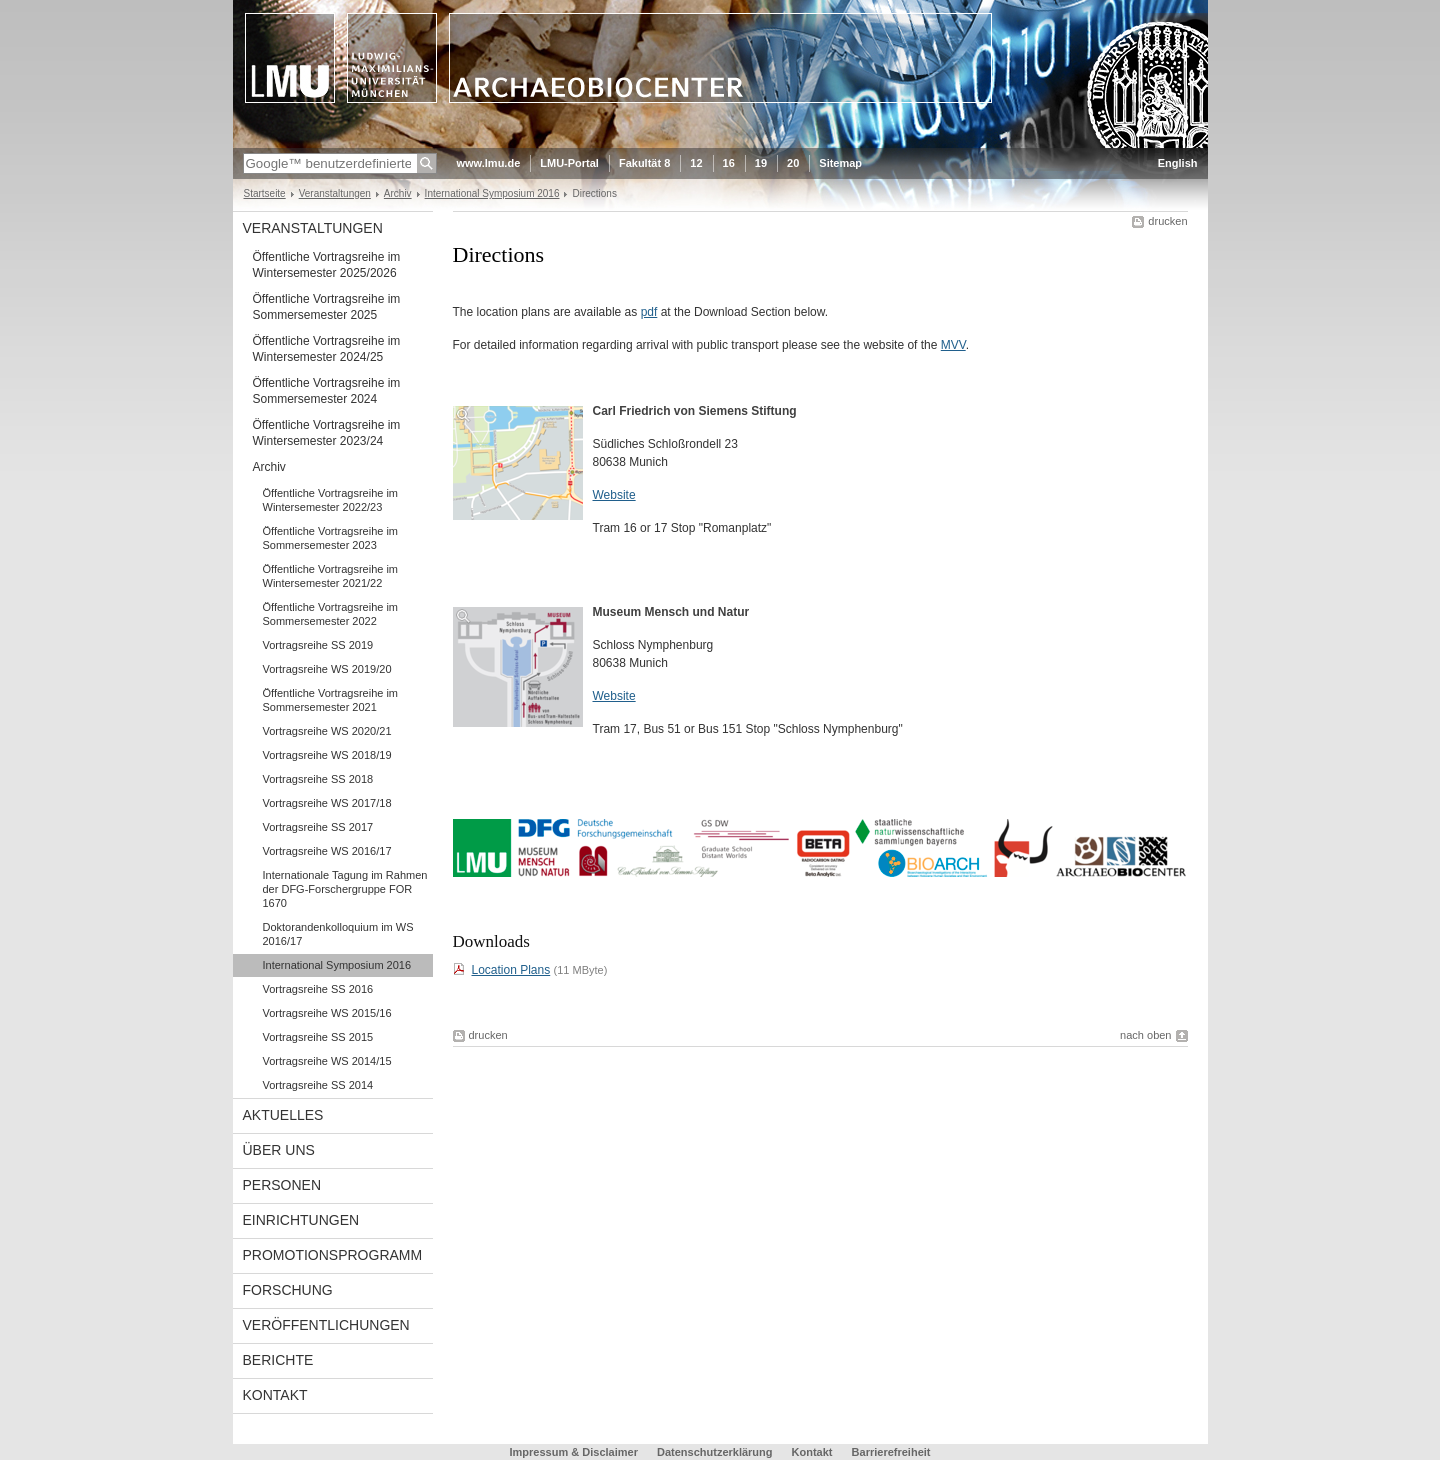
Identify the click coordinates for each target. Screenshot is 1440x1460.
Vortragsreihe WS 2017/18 (327, 803)
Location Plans (511, 970)
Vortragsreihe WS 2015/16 (327, 1013)
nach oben (1145, 1035)
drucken (1167, 221)
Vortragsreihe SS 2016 (318, 989)
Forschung (288, 1290)
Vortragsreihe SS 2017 (318, 827)
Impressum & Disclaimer (574, 1452)
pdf (649, 312)
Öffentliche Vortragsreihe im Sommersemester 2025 (327, 307)
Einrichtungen (301, 1220)
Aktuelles (283, 1115)
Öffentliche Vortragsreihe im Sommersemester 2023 (331, 538)
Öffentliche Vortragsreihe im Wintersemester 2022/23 (331, 500)
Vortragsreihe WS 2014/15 (327, 1061)
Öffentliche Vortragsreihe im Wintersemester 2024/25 (327, 349)
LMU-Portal (569, 163)
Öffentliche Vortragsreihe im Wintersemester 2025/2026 (327, 265)
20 (793, 163)
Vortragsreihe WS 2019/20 (327, 669)
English (1178, 163)
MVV (953, 345)
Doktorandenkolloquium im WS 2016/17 (338, 934)
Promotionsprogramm (333, 1255)
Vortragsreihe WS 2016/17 (327, 851)
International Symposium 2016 (492, 193)
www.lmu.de (489, 163)
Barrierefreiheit (891, 1452)
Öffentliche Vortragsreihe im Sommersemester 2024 (327, 391)
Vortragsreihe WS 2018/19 (327, 755)
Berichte (278, 1360)
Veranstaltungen (335, 193)
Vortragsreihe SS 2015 (318, 1037)
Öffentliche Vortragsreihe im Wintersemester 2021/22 (331, 576)
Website (614, 495)
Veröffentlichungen (326, 1325)
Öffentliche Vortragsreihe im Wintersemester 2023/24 (327, 433)
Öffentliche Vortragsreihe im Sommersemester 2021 (331, 700)
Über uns (279, 1150)
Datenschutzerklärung (715, 1452)
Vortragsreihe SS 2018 (318, 779)
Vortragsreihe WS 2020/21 (327, 731)
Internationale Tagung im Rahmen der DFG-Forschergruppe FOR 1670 (345, 889)
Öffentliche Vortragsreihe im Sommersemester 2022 (331, 614)
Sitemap (840, 163)
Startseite (265, 193)
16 (729, 163)
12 (696, 163)
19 (761, 163)
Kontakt (275, 1395)
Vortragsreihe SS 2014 (318, 1085)
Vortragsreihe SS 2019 (318, 645)
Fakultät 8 (644, 163)
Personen (282, 1185)
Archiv (398, 193)
